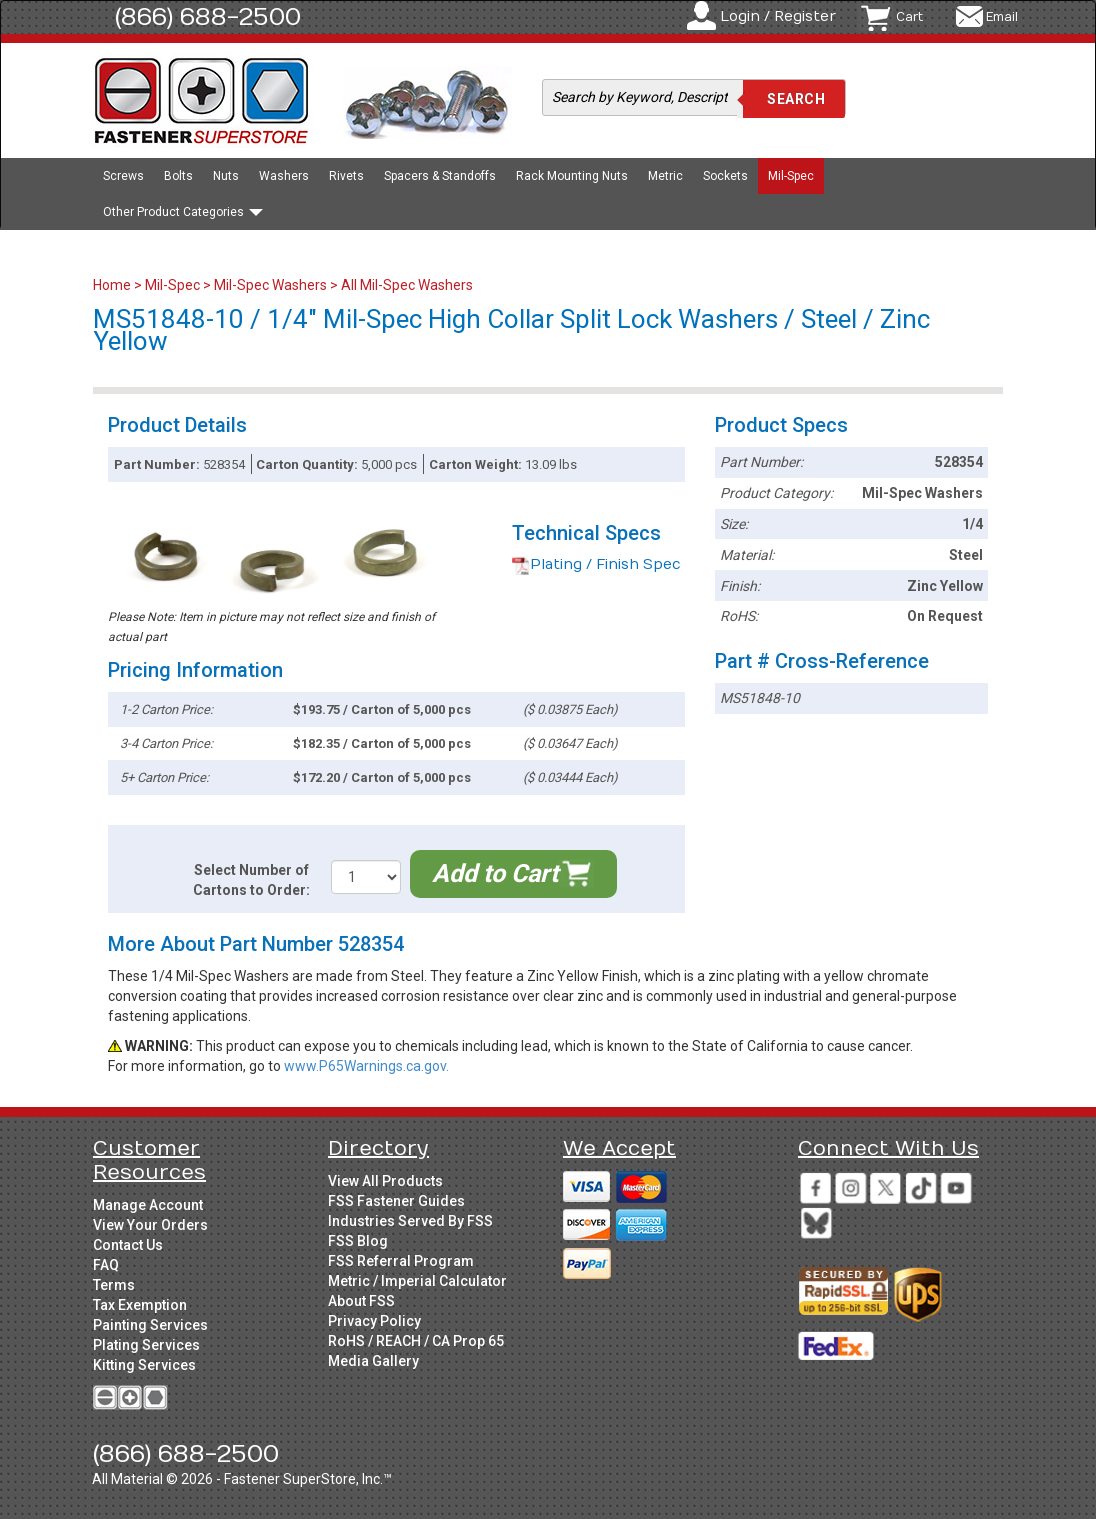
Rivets (346, 176)
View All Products (385, 1181)
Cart (909, 17)
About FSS (361, 1301)
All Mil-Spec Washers (407, 285)
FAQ (106, 1265)
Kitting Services (144, 1365)
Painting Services (150, 1325)
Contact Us (128, 1245)
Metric (665, 176)
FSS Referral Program (401, 1261)
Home (113, 285)
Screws (123, 176)
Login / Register (778, 16)
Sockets (725, 176)
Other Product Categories (183, 212)
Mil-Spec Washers (270, 285)
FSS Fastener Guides (396, 1201)
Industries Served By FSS (410, 1221)
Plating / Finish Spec (596, 564)
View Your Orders (150, 1225)
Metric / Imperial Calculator (417, 1281)
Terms (114, 1285)
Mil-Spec (791, 176)
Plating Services (146, 1345)
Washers (284, 176)
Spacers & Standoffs (440, 176)
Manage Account (148, 1205)
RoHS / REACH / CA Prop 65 (416, 1341)
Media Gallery (373, 1361)
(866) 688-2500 (208, 17)
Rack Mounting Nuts (572, 176)
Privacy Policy (374, 1321)
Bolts (178, 176)
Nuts (226, 176)
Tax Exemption (140, 1305)
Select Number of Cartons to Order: (251, 880)
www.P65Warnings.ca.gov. (366, 1066)
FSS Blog (358, 1241)
